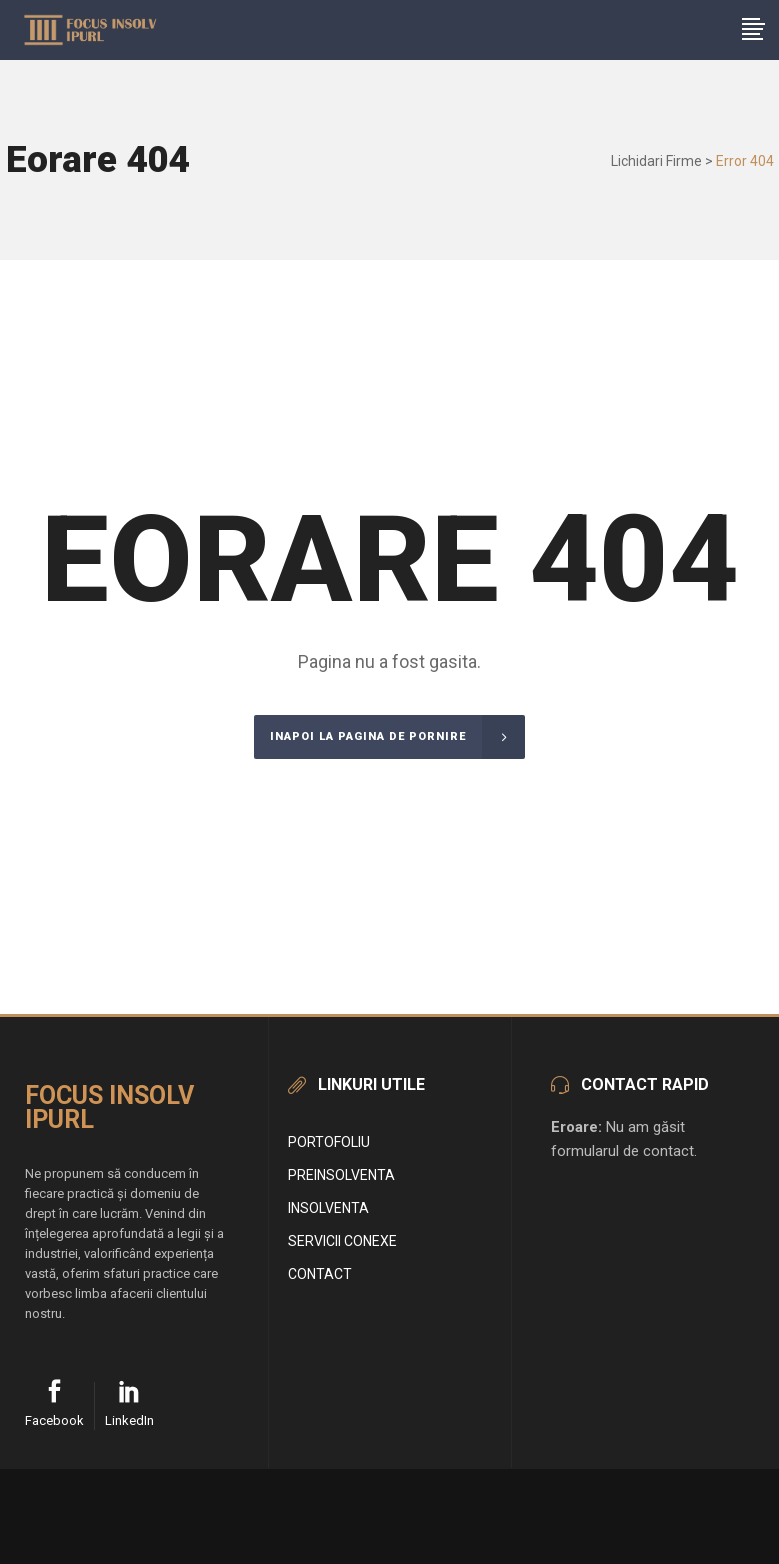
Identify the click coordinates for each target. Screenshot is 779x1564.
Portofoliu (329, 1142)
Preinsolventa (341, 1175)
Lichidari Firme (656, 161)
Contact (320, 1274)
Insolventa (328, 1208)
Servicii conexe (342, 1241)
